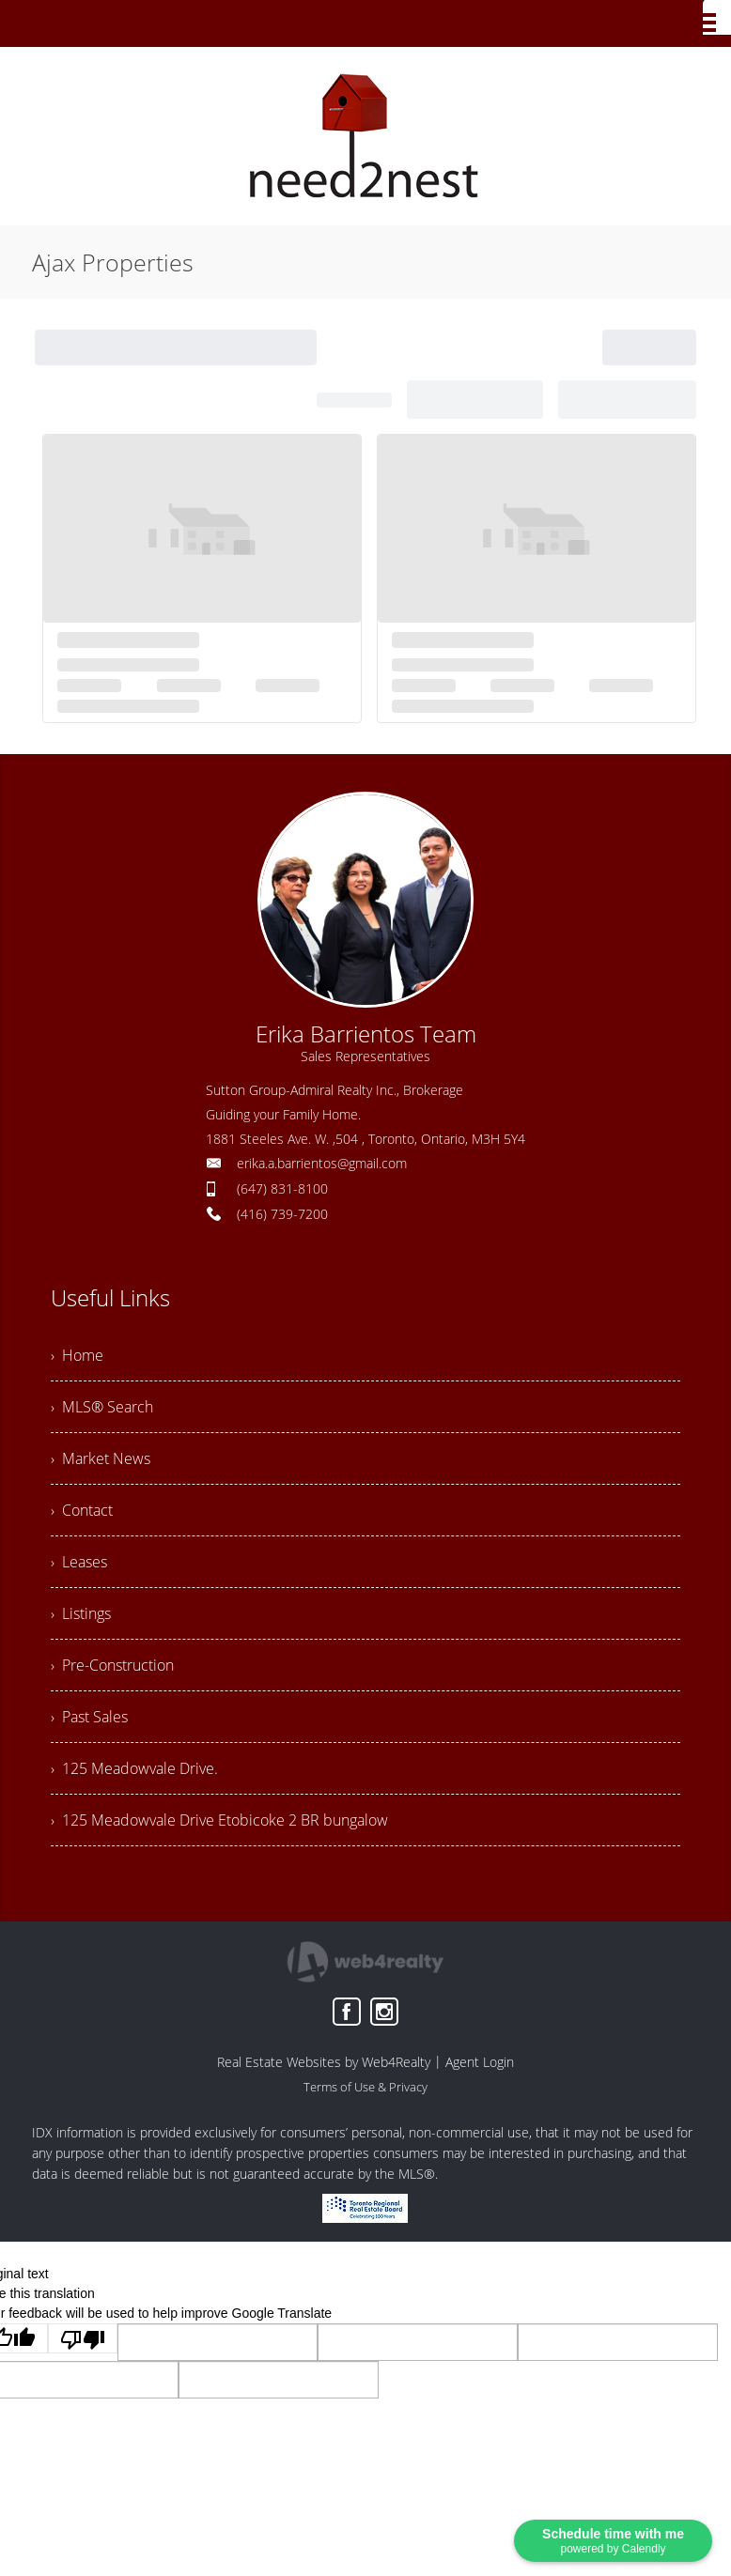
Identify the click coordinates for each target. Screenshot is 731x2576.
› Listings (81, 1613)
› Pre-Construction (112, 1665)
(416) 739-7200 (282, 1214)
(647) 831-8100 (282, 1188)
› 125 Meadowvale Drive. (134, 1768)
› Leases (79, 1561)
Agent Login (479, 2062)
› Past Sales (89, 1716)
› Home (77, 1355)
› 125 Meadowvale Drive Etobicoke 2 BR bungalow (219, 1820)
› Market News (100, 1458)
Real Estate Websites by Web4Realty (323, 2062)
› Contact (82, 1510)
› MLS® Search (102, 1406)
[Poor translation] (82, 2338)
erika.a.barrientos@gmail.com (322, 1163)
